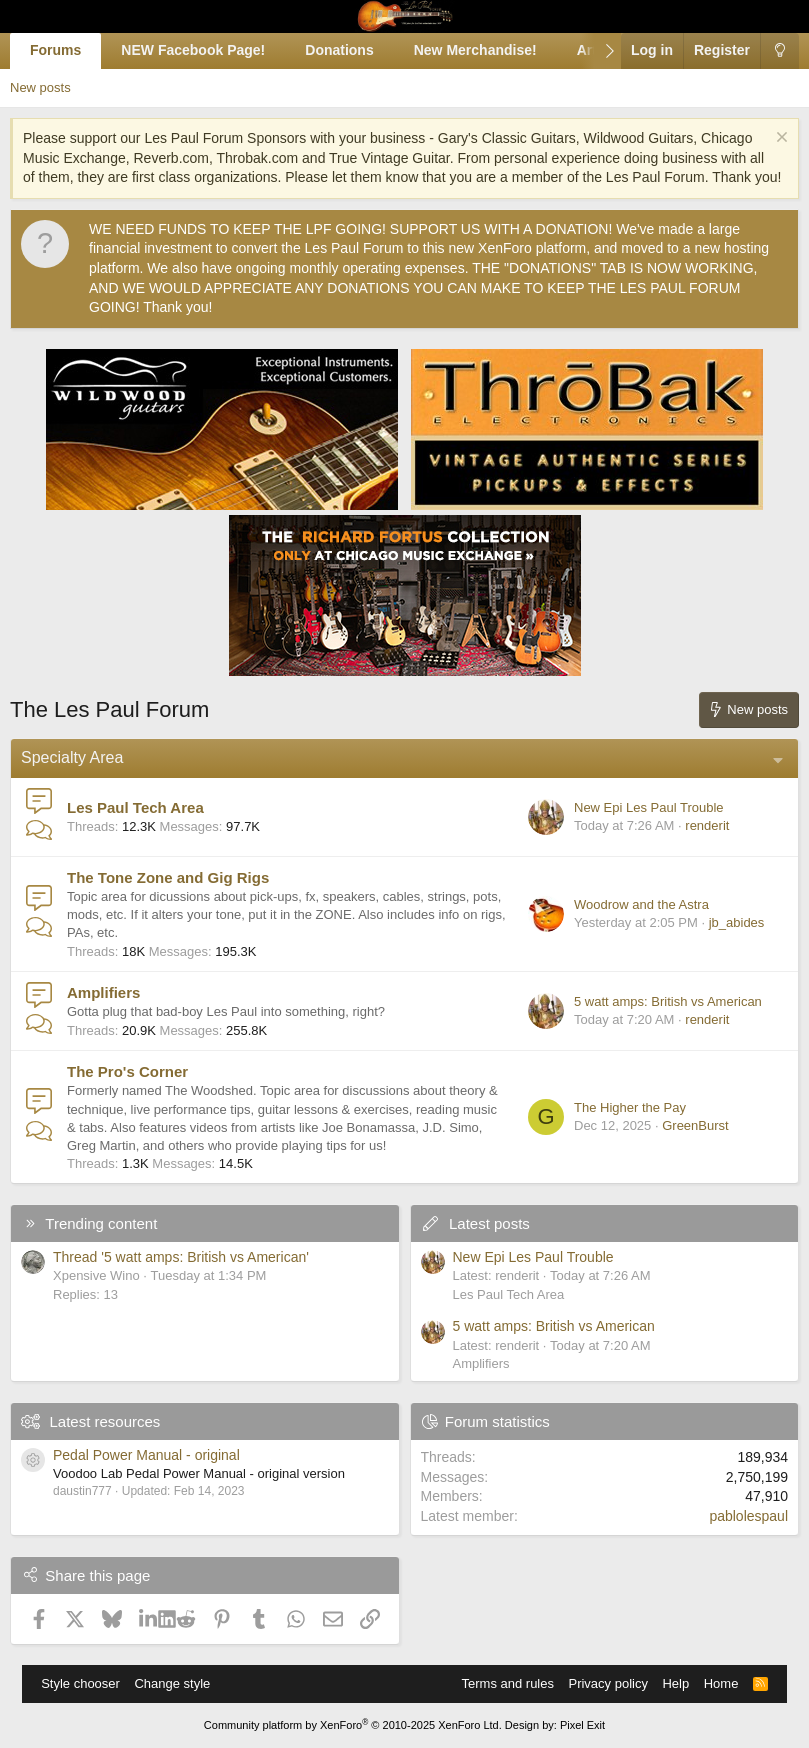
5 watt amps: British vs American (668, 1001)
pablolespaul (748, 1516)
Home (721, 1683)
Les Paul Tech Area (135, 807)
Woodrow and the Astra (641, 904)
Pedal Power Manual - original (146, 1455)
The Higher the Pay (630, 1107)
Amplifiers (103, 992)
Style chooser (80, 1683)
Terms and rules (508, 1683)
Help (675, 1683)
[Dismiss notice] (779, 139)
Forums (55, 50)
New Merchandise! (475, 50)
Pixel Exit (582, 1725)
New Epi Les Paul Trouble (649, 807)
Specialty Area (72, 757)
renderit (707, 825)
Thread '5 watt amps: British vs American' (181, 1257)
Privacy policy (607, 1683)
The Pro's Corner (127, 1071)
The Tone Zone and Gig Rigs (168, 877)
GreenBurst (695, 1125)
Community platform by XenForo (353, 1725)
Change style (172, 1683)
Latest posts (489, 1223)
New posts (40, 87)
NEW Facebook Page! (193, 50)
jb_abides (737, 922)
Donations (339, 50)
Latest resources (104, 1421)
